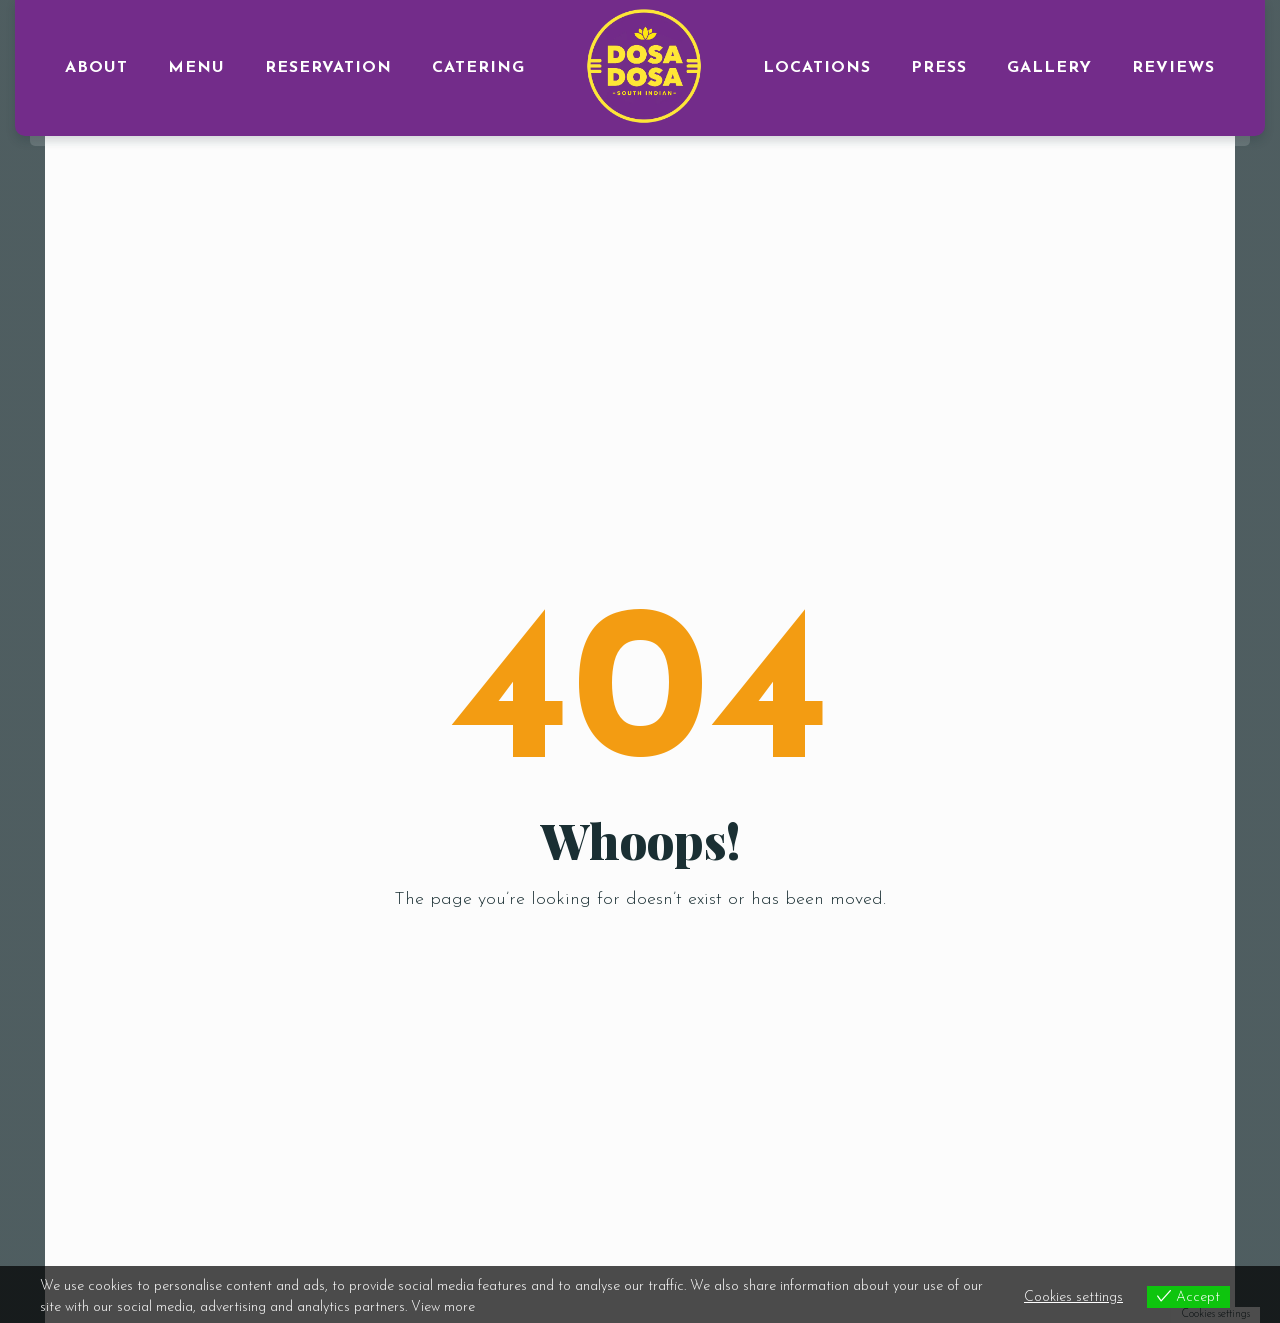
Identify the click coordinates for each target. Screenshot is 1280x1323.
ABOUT (96, 68)
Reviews (1173, 68)
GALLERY (1049, 68)
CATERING (478, 68)
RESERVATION (328, 68)
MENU (196, 68)
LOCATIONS (817, 68)
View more (443, 1307)
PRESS (939, 68)
